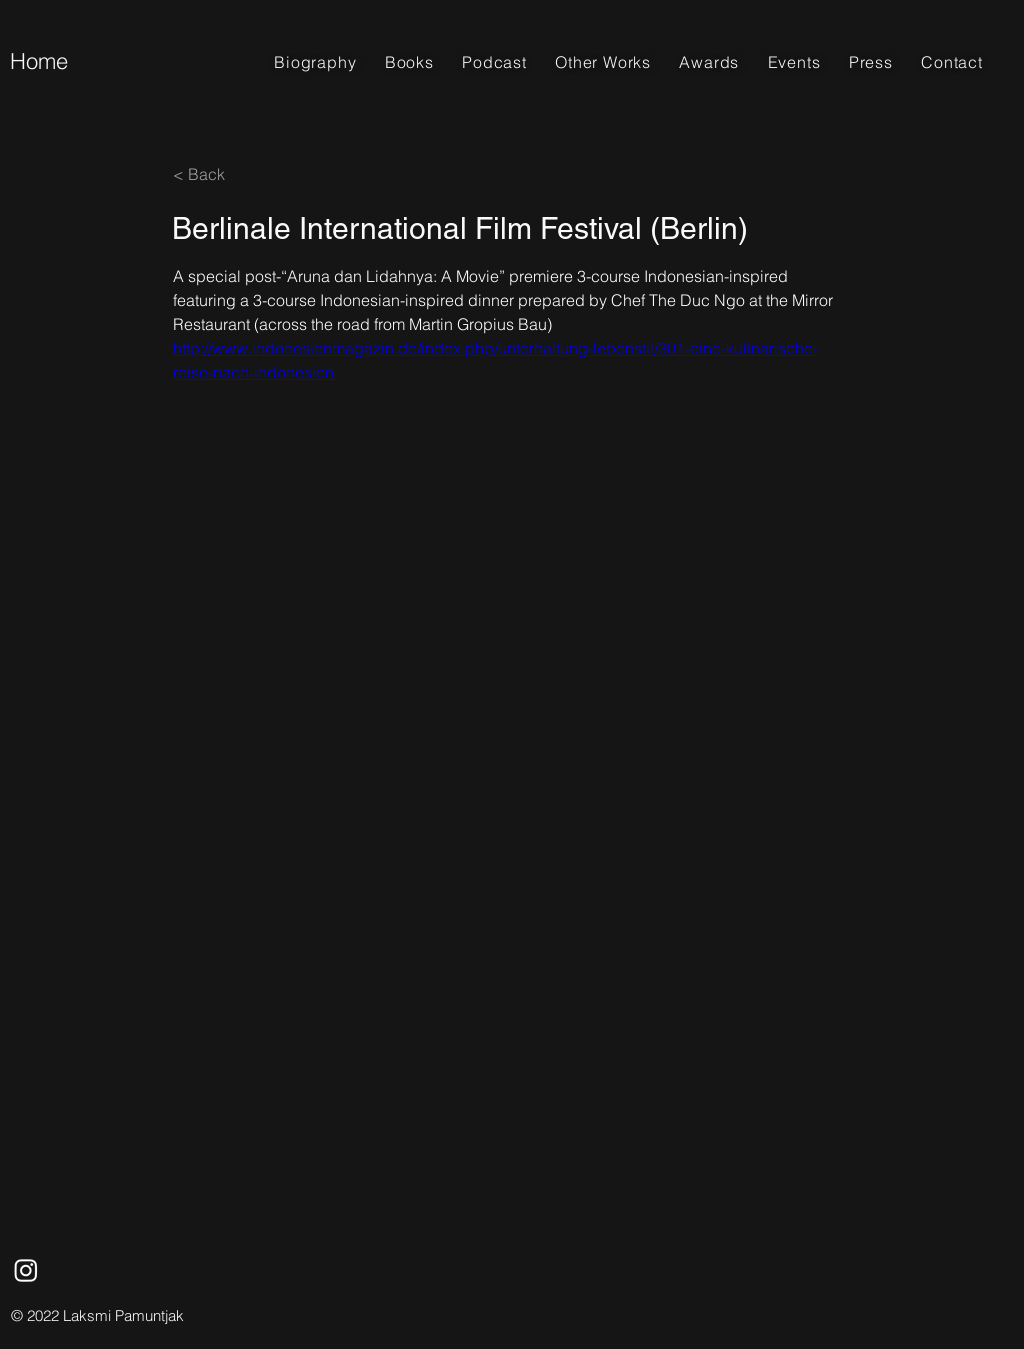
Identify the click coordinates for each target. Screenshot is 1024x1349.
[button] (409, 62)
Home (39, 61)
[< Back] (239, 174)
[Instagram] (26, 1270)
